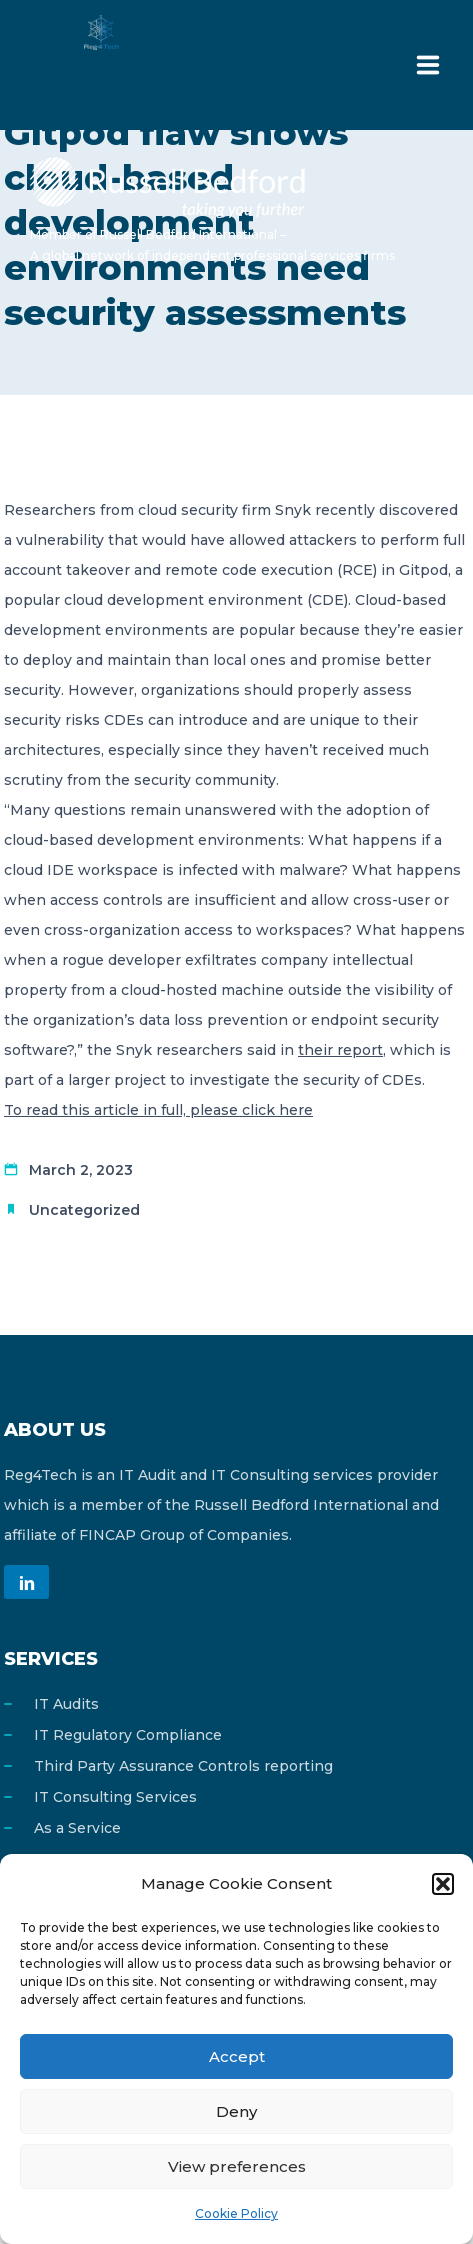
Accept (237, 2056)
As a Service (77, 1828)
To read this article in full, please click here (158, 1110)
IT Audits (66, 1704)
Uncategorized (84, 1210)
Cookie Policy (236, 2213)
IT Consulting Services (115, 1797)
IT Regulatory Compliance (128, 1735)
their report (340, 1050)
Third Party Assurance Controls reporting (183, 1766)
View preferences (237, 2166)
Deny (236, 2111)
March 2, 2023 (81, 1170)
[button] (443, 1884)
